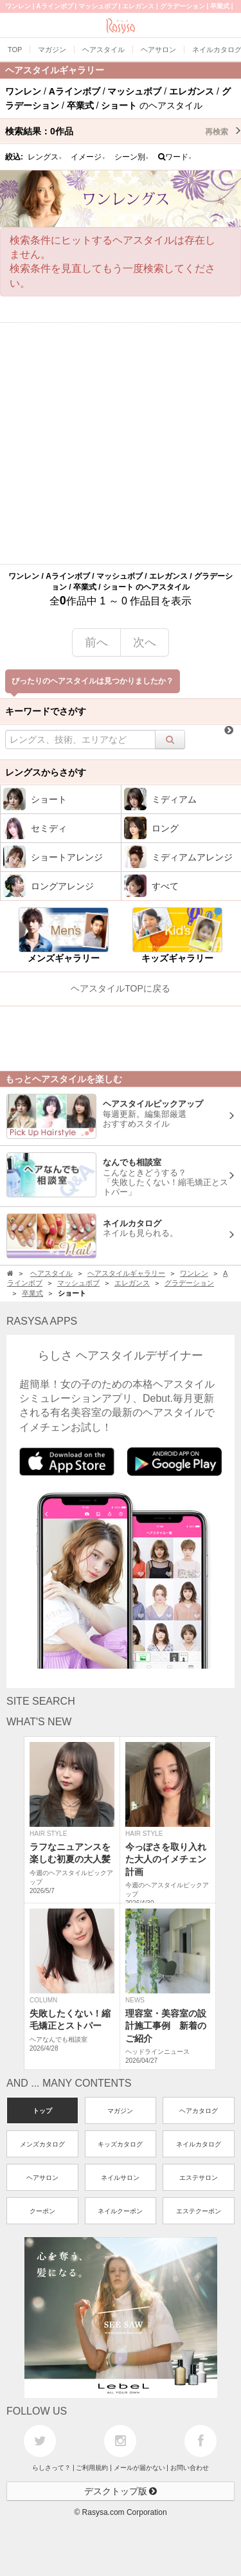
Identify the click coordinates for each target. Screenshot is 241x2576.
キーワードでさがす (45, 711)
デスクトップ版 (120, 2491)
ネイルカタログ (198, 2144)
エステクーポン (198, 2211)
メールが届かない (139, 2467)
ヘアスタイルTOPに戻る (120, 988)
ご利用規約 (92, 2467)
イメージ (88, 156)
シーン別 (131, 156)
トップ (42, 2110)
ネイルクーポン (120, 2211)
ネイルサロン (120, 2177)
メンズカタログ (42, 2144)
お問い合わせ (189, 2467)
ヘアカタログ (198, 2110)
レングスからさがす (45, 772)
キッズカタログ (120, 2144)
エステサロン (198, 2177)
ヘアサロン (42, 2177)
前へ (96, 642)
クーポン (42, 2211)
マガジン (120, 2110)
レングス (45, 156)
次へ (144, 642)
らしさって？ (51, 2467)
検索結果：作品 (123, 131)
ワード (175, 156)
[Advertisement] (120, 443)
